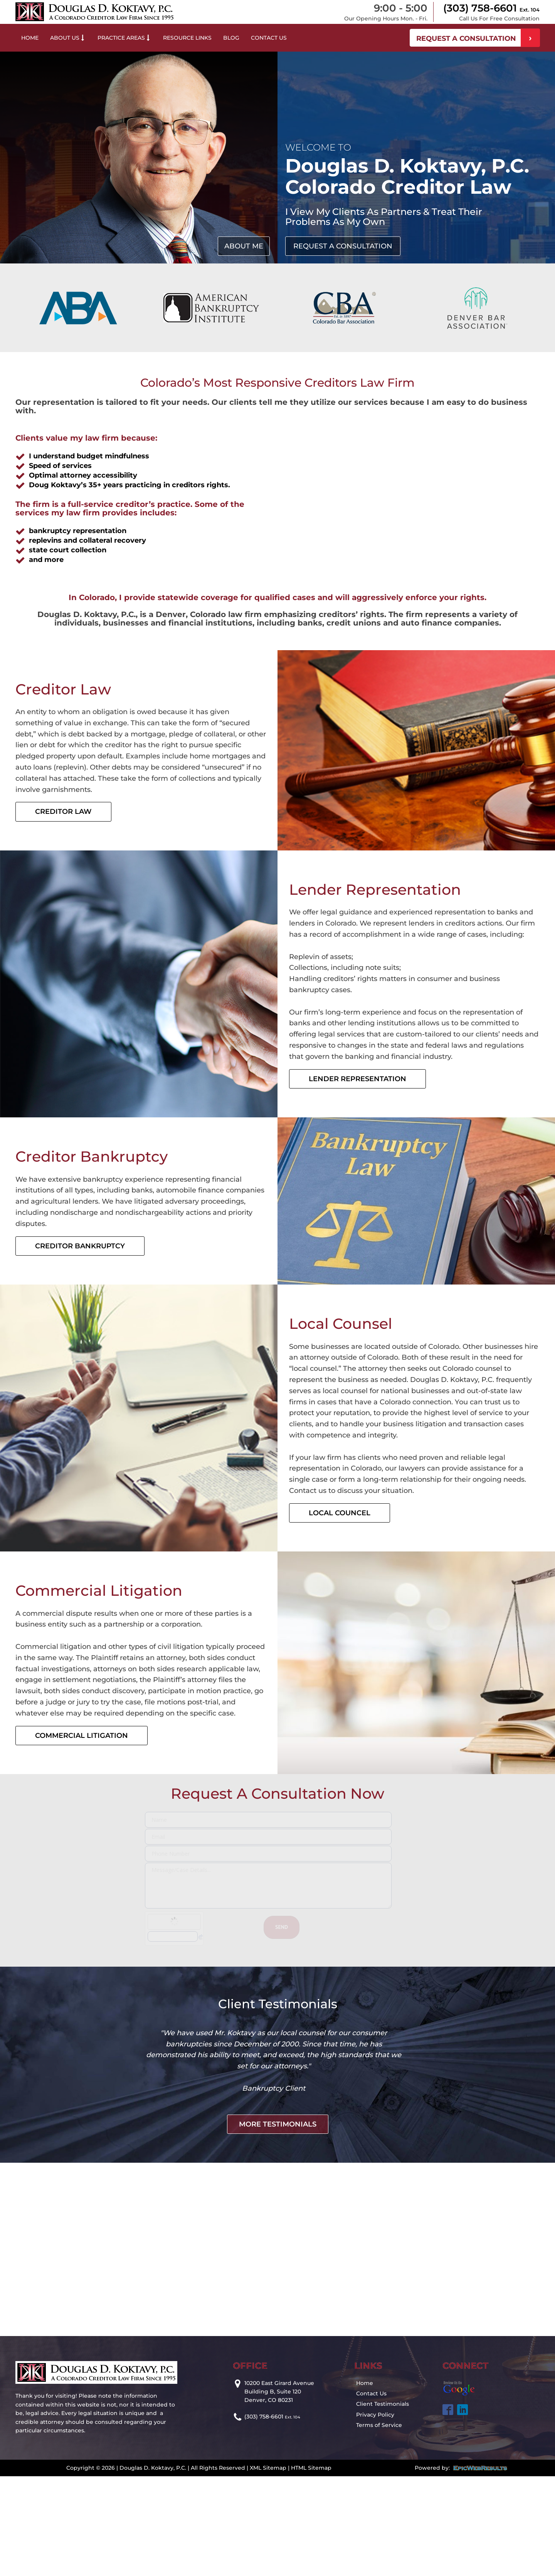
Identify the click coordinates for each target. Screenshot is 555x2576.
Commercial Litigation (81, 1735)
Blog (231, 37)
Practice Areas (124, 37)
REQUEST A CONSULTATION (466, 38)
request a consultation (342, 246)
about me (243, 246)
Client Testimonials (382, 2477)
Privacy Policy (375, 2487)
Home (30, 37)
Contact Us (269, 37)
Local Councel (339, 1513)
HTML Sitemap (311, 2540)
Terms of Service (379, 2498)
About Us (68, 37)
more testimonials (277, 2197)
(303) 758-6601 (491, 8)
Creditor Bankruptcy (80, 1246)
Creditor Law (63, 811)
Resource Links (187, 37)
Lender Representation (357, 1079)
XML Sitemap (268, 2540)
